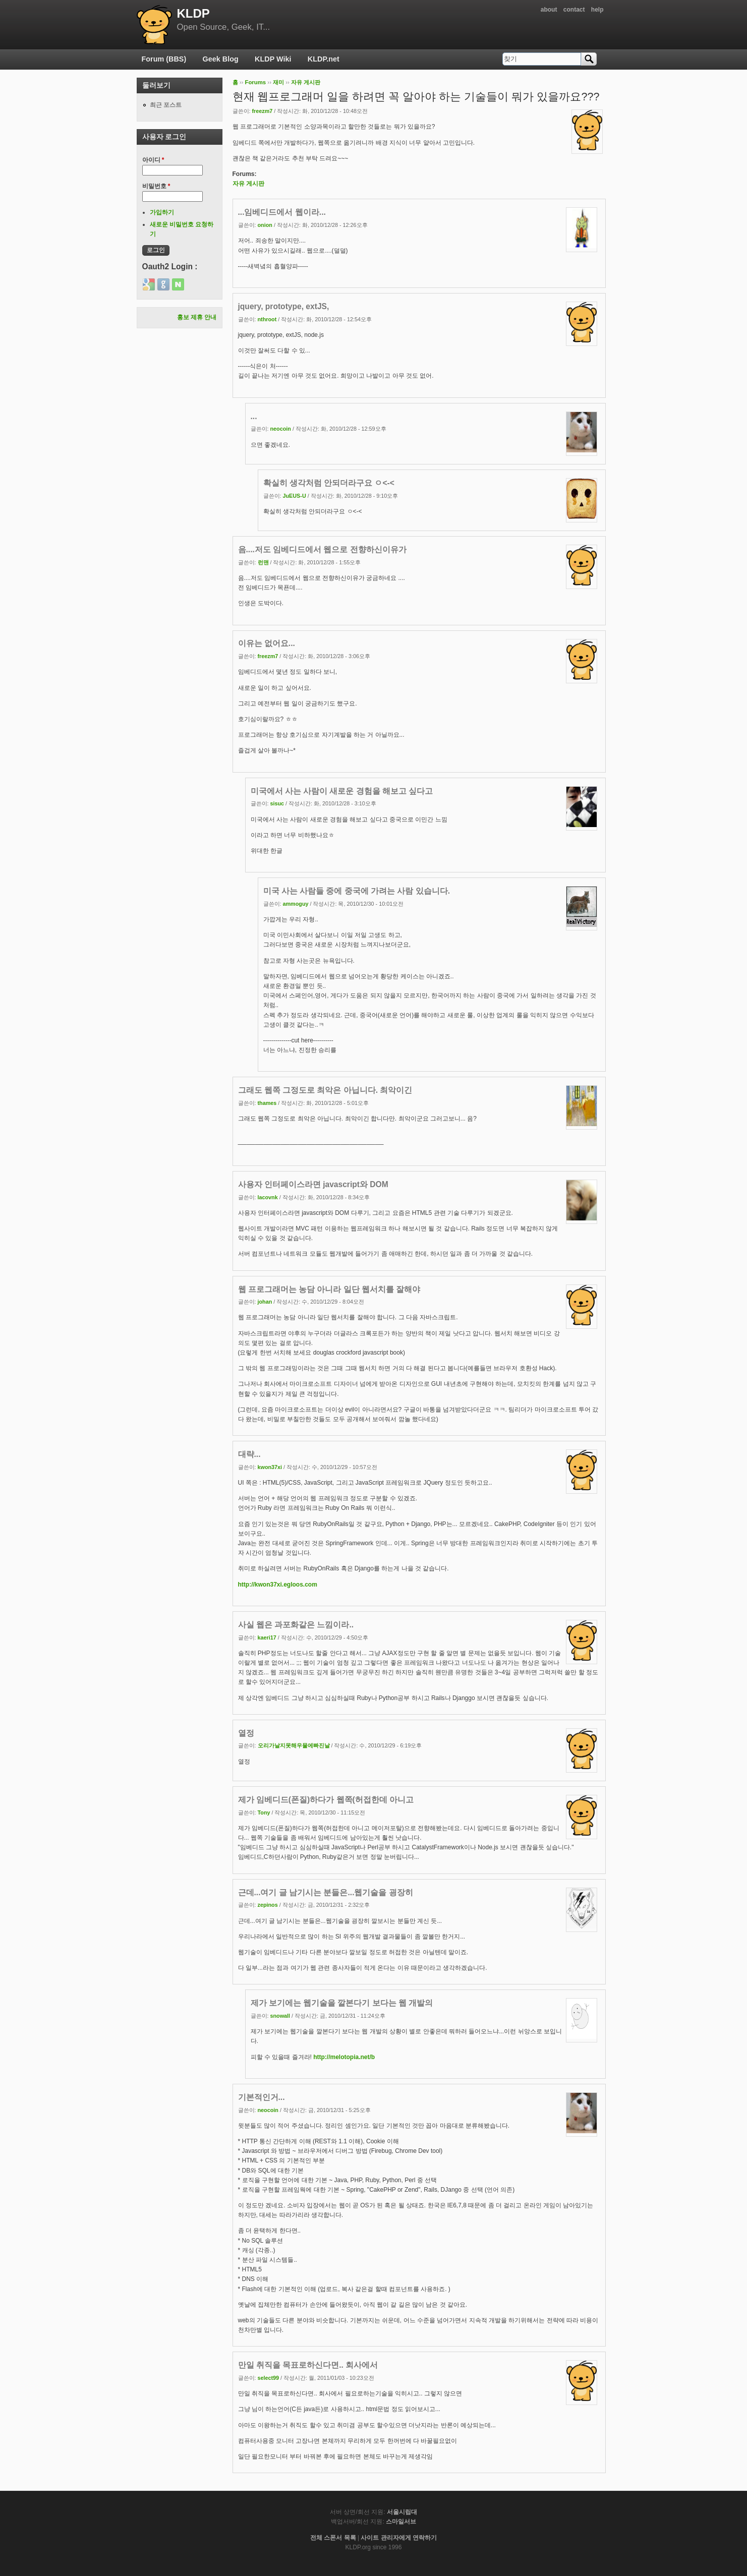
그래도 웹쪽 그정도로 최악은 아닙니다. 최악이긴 (325, 1090)
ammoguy (296, 904)
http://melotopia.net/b (344, 2057)
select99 (268, 2378)
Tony (264, 1812)
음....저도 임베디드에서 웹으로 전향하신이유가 (322, 549)
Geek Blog (221, 59)
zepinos (268, 1905)
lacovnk (268, 1197)
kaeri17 (267, 1637)
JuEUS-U (294, 496)
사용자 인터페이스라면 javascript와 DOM (313, 1184)
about (549, 9)
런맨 (263, 562)
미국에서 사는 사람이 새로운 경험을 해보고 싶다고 (342, 791)
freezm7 (262, 111)
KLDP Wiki (273, 59)
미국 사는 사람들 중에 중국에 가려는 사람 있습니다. (356, 891)
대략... (249, 1454)
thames (267, 1103)
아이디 (153, 159)
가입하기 (162, 212)
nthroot (267, 319)
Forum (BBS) (164, 59)
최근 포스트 (166, 104)
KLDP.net (323, 59)
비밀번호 (156, 186)
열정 (246, 1733)
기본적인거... (261, 2097)
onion (265, 225)
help (597, 9)
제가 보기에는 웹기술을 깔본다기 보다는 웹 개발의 (342, 2003)
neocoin (280, 429)
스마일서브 (401, 2521)
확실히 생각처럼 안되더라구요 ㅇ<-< (328, 483)
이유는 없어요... (266, 643)
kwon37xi (270, 1467)
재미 (278, 82)
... (254, 416)
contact (574, 9)
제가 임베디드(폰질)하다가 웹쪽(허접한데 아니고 (326, 1799)
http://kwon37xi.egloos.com (277, 1584)
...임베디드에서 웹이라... (282, 212)
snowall (280, 2016)
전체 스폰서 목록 (333, 2537)
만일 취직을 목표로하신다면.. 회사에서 (308, 2365)
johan (265, 1302)
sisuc (277, 803)
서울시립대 (402, 2511)
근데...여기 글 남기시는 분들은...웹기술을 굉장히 (325, 1892)
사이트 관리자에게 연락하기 (399, 2537)
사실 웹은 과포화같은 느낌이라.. (296, 1624)
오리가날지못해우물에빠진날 (294, 1745)
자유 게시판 (305, 82)
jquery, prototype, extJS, (283, 306)
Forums (255, 82)
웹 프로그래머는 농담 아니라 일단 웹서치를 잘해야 (329, 1289)
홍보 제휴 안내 (197, 317)
